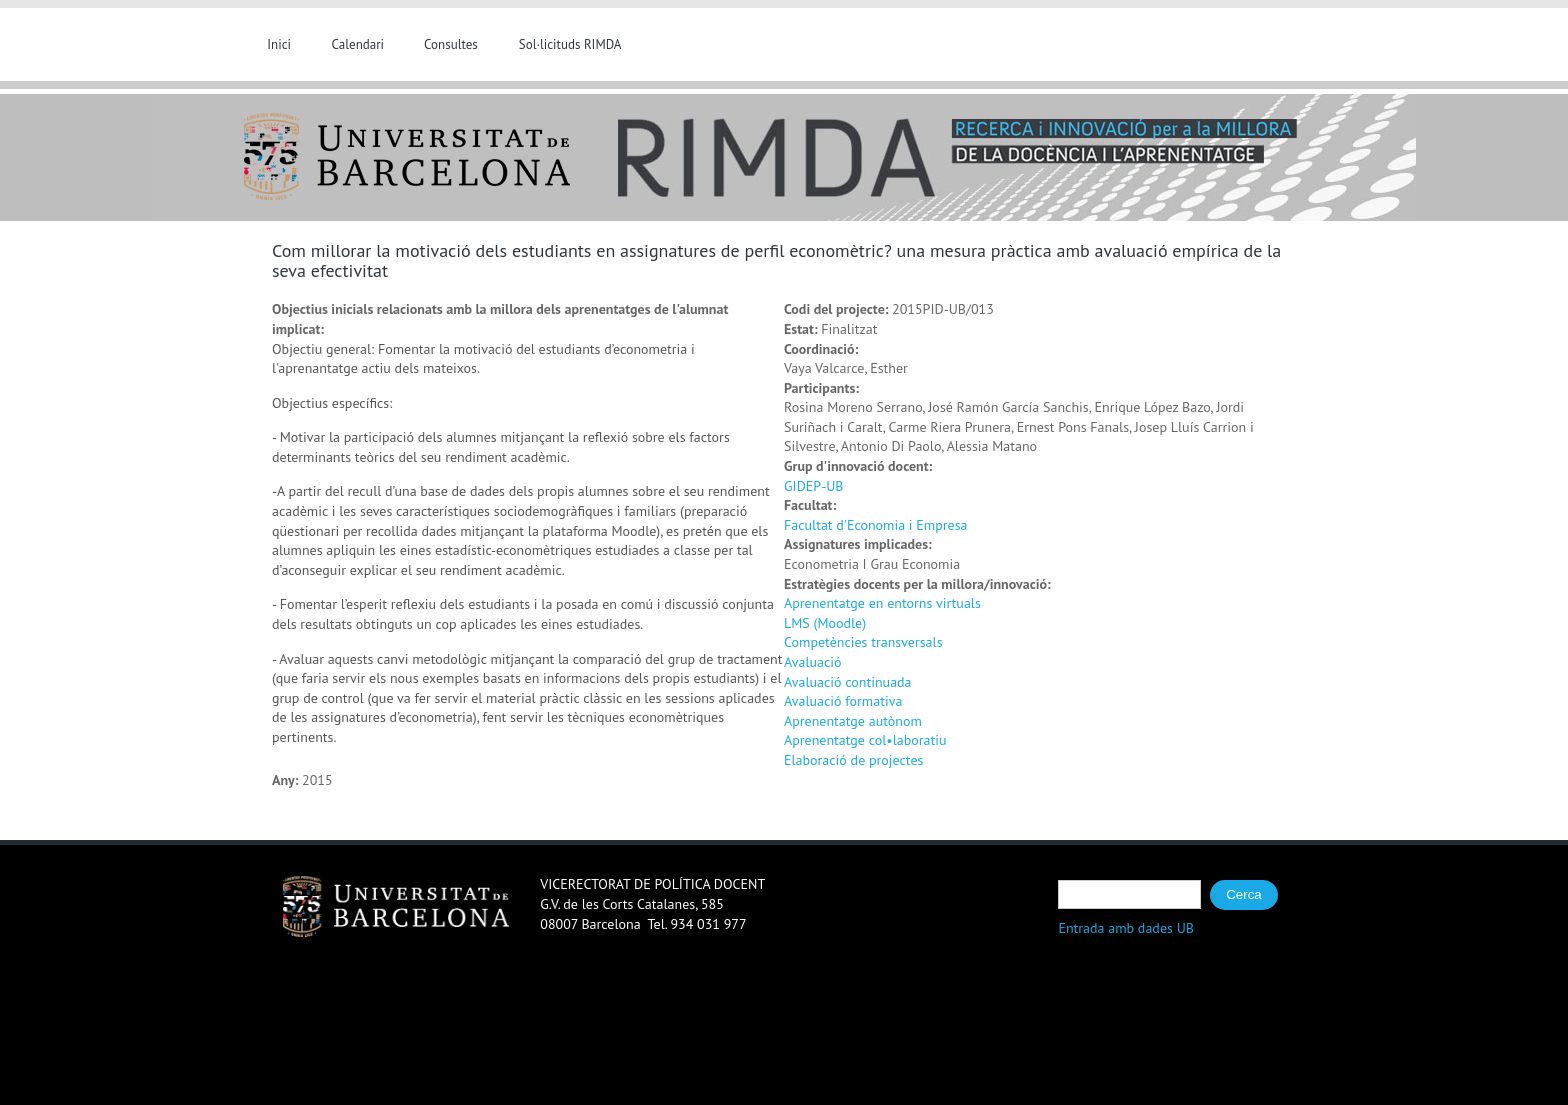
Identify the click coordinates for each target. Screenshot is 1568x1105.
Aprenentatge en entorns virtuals (882, 603)
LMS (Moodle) (825, 623)
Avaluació (813, 662)
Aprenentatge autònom (853, 721)
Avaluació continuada (848, 682)
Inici (279, 44)
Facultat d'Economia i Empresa (876, 525)
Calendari (358, 44)
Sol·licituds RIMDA (570, 44)
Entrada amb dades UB (1126, 928)
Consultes (451, 44)
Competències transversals (863, 642)
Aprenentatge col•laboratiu (865, 740)
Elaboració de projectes (853, 760)
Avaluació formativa (843, 701)
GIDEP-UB (813, 486)
